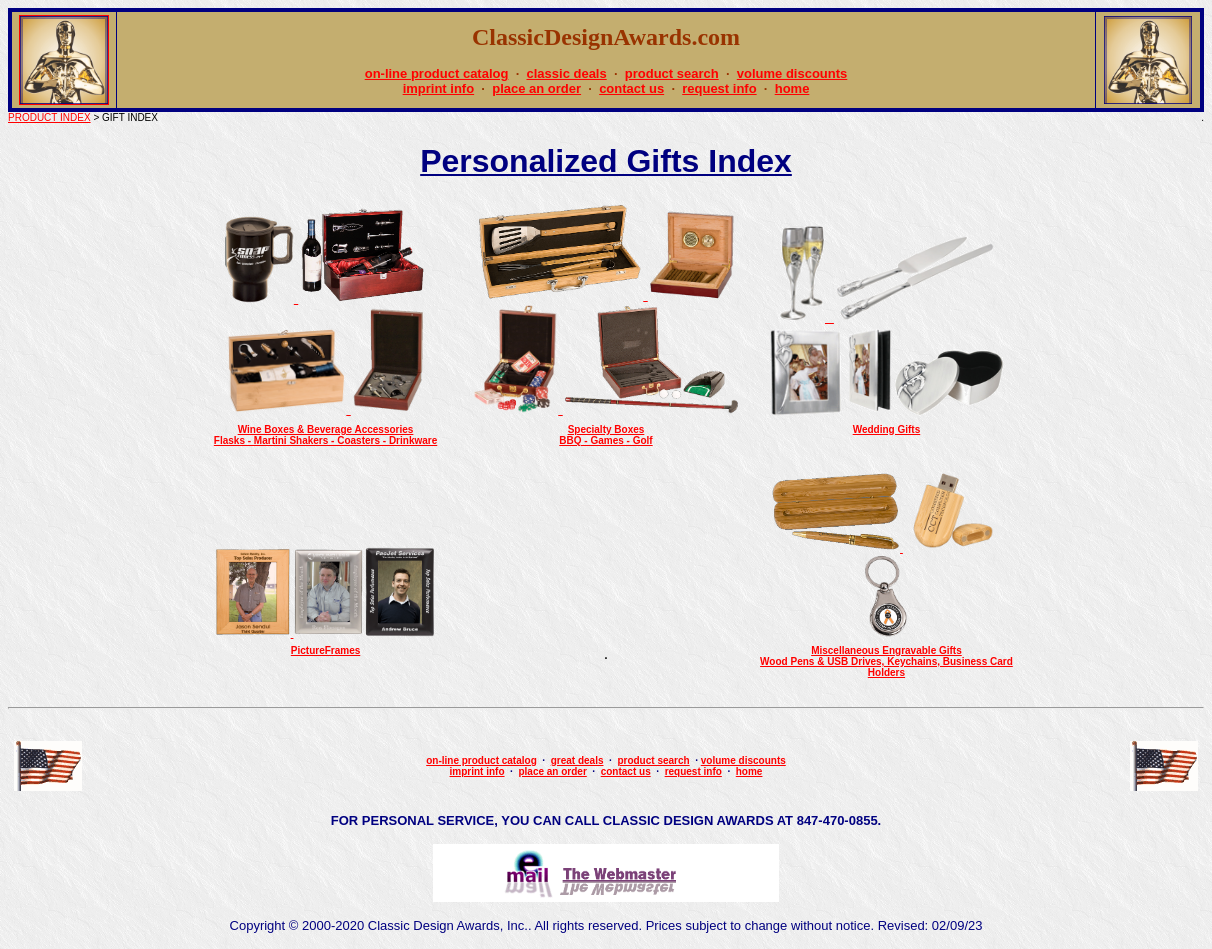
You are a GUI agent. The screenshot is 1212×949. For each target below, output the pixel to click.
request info (719, 88)
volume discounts (792, 73)
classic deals (566, 73)
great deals (577, 760)
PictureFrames (325, 650)
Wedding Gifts (887, 429)
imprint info (439, 88)
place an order (536, 88)
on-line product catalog (437, 73)
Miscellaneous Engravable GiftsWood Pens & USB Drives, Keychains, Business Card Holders (886, 661)
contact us (631, 88)
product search (672, 73)
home (792, 88)
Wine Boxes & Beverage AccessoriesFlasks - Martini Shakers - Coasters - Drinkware (325, 435)
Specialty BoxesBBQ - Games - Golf (605, 435)
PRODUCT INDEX (49, 117)
